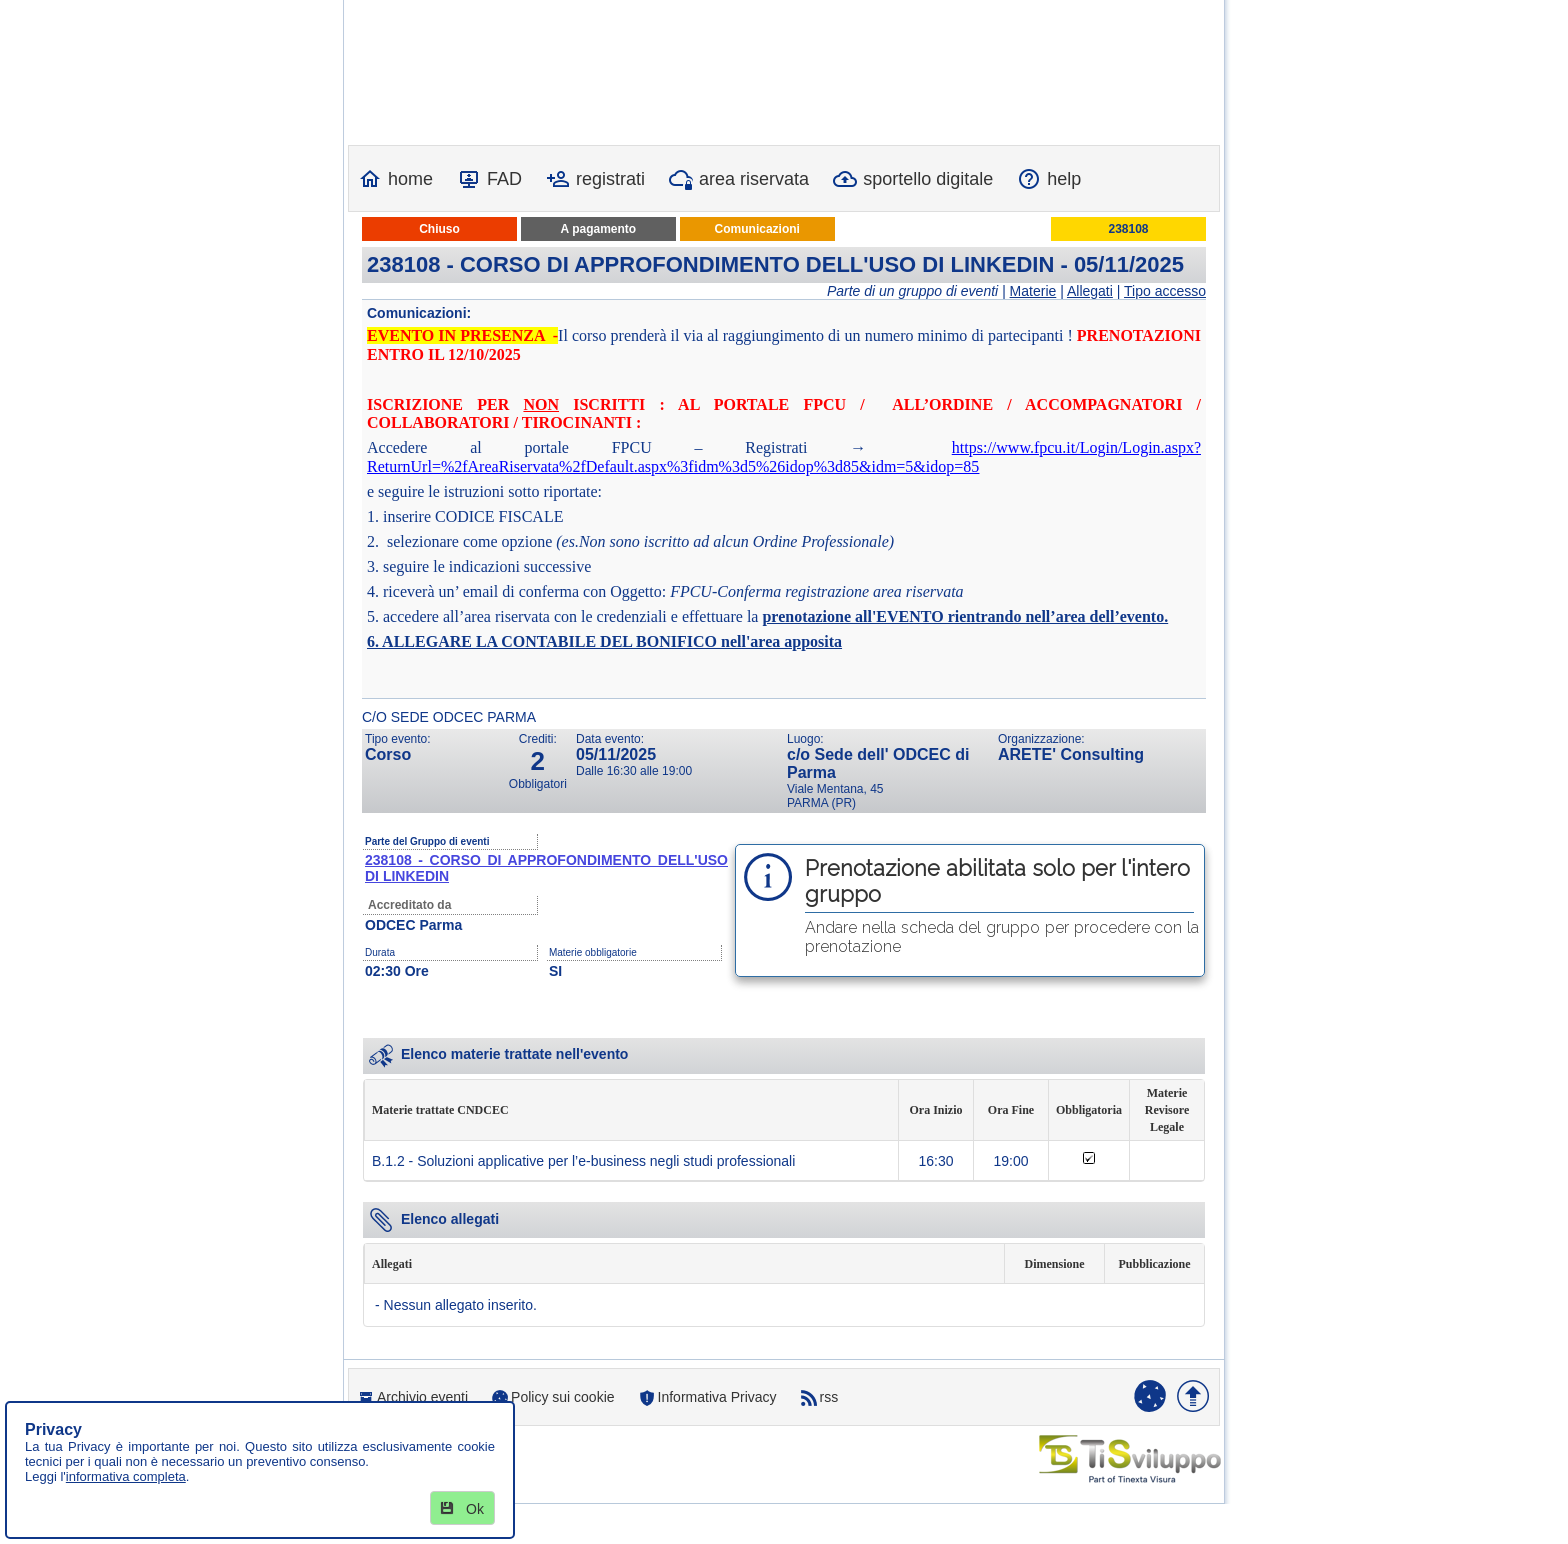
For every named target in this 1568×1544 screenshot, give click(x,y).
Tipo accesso (1165, 291)
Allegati (1090, 291)
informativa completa (126, 1476)
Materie (1033, 291)
